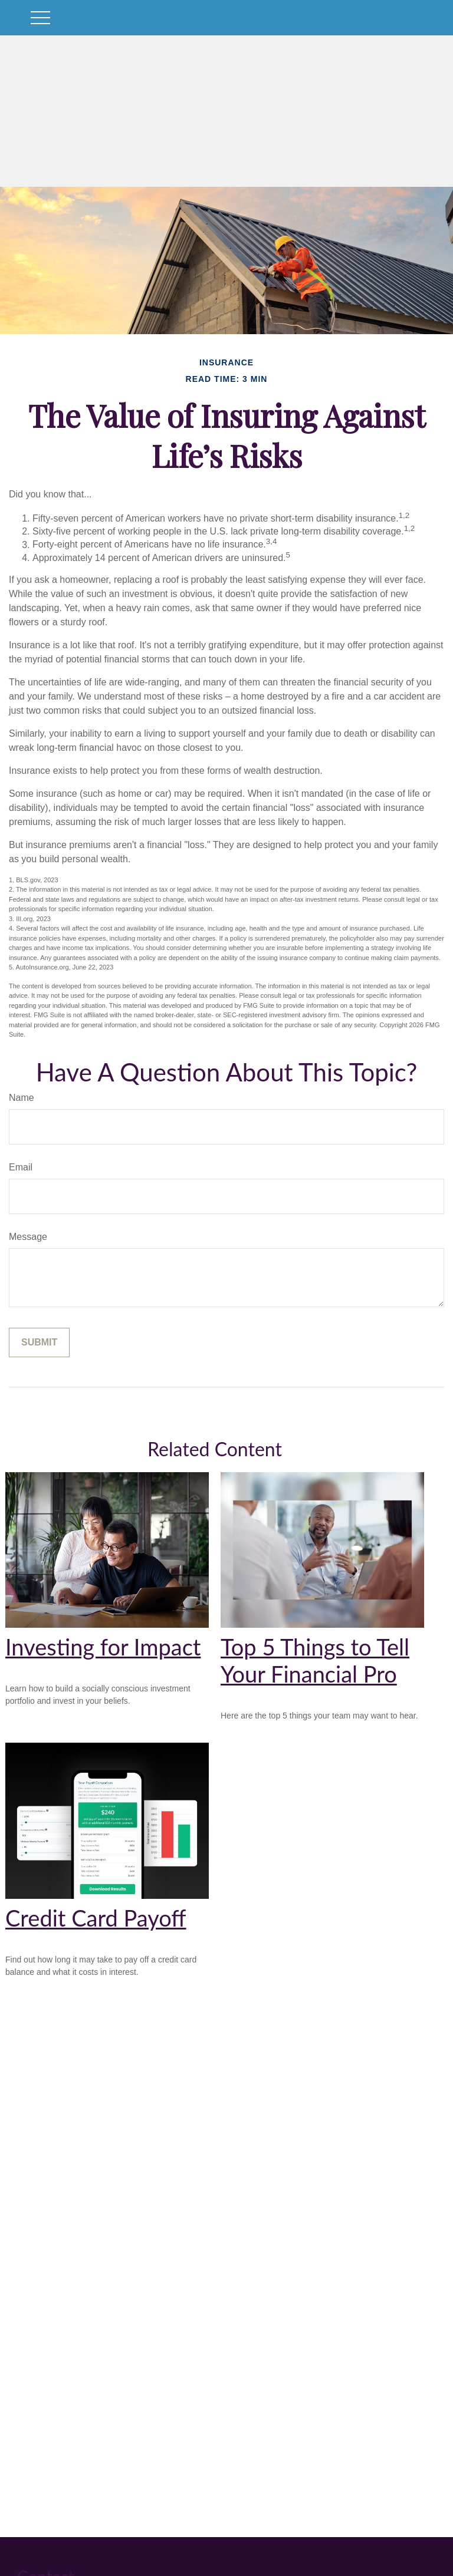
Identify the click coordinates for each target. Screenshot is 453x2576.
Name (21, 1098)
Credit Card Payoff (95, 1917)
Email (20, 1167)
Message (28, 1237)
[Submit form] (39, 1342)
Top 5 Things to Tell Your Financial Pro (315, 1660)
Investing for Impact (103, 1646)
